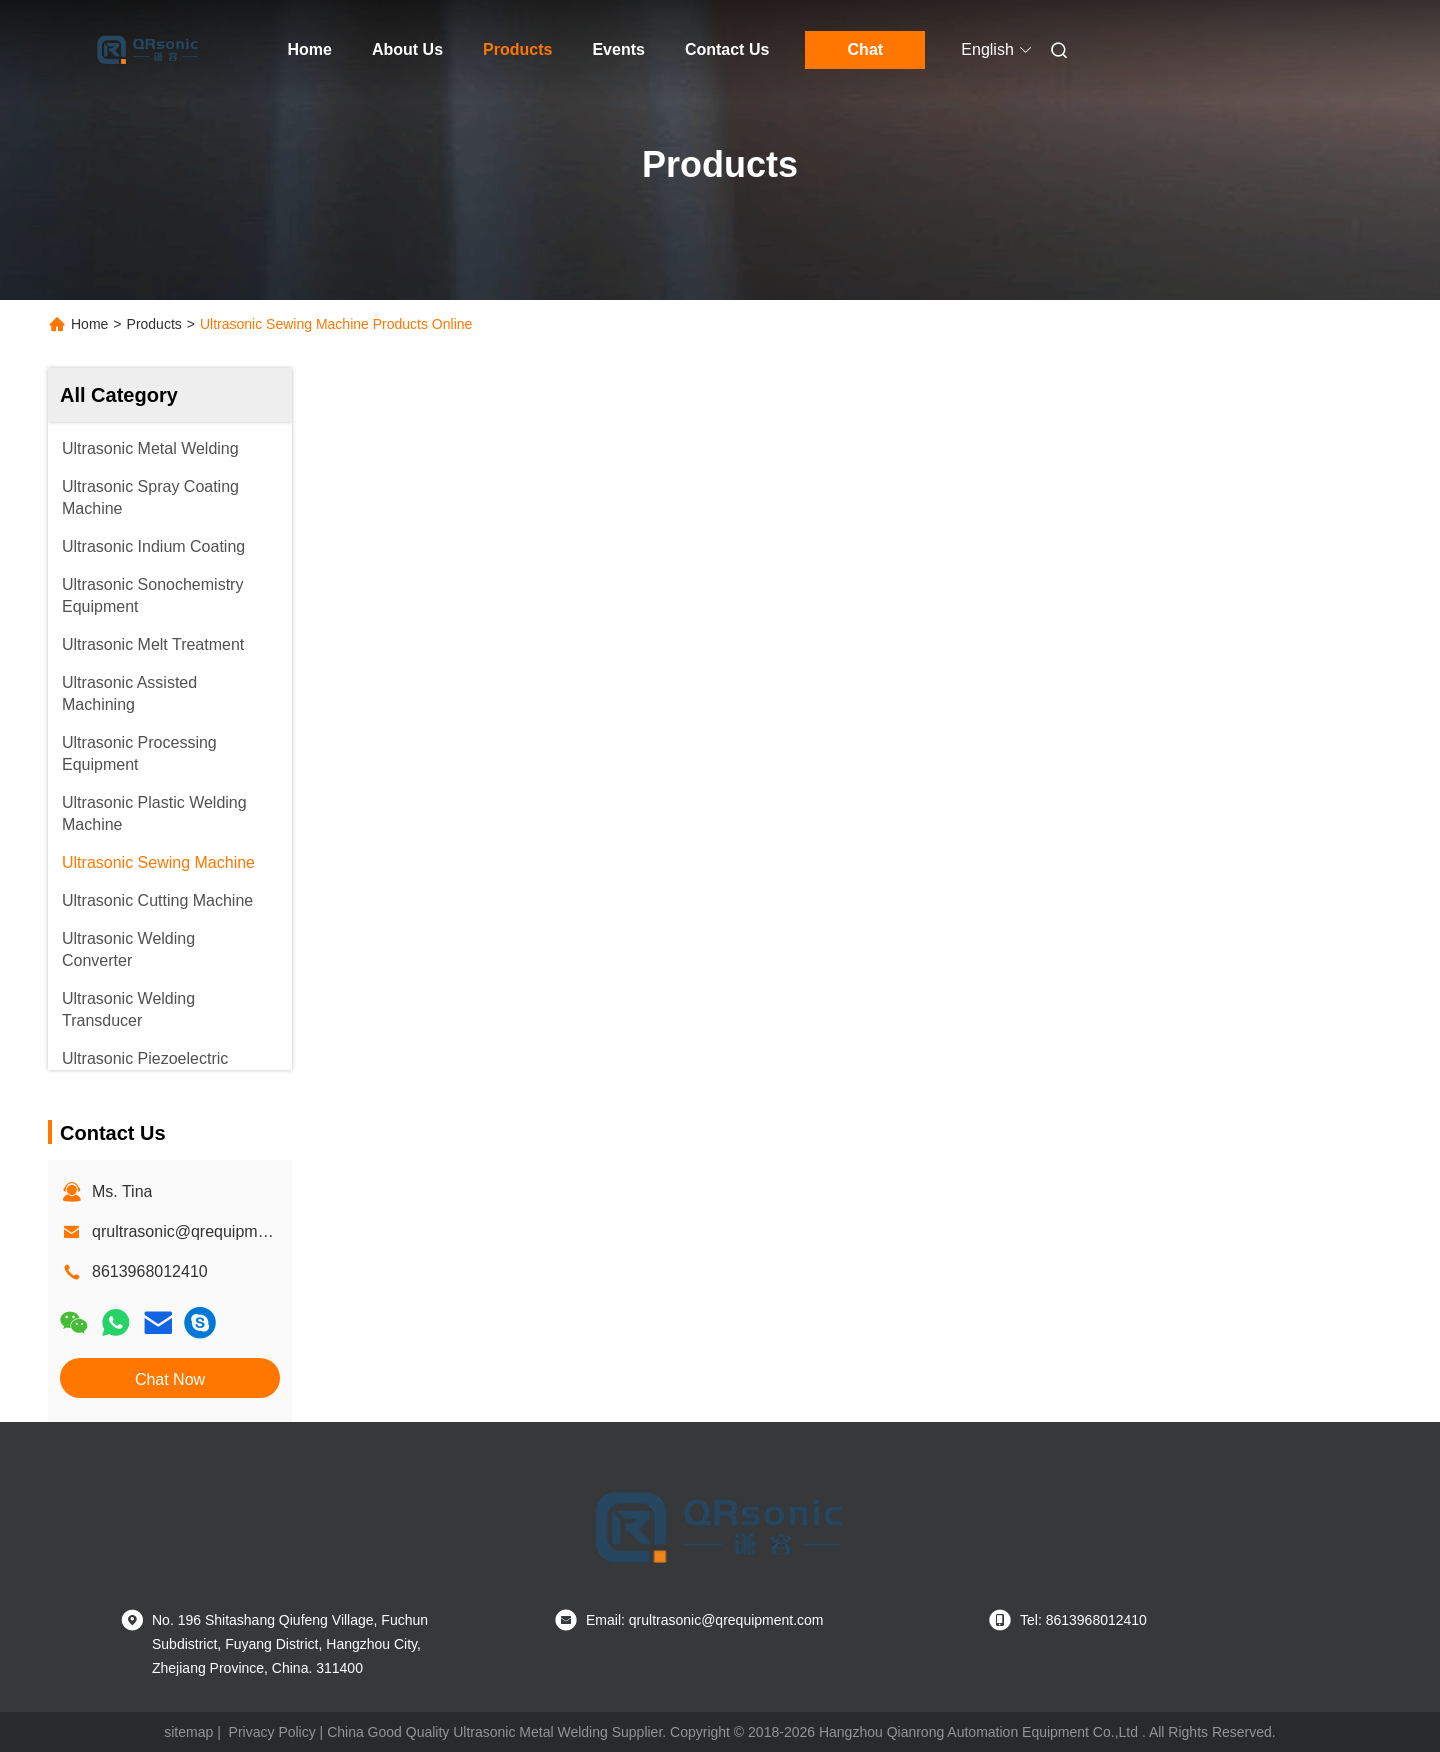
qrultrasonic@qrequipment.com (203, 1231)
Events (618, 49)
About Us (407, 49)
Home (310, 49)
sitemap (188, 1732)
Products (517, 49)
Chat (866, 49)
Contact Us (727, 49)
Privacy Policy (272, 1732)
